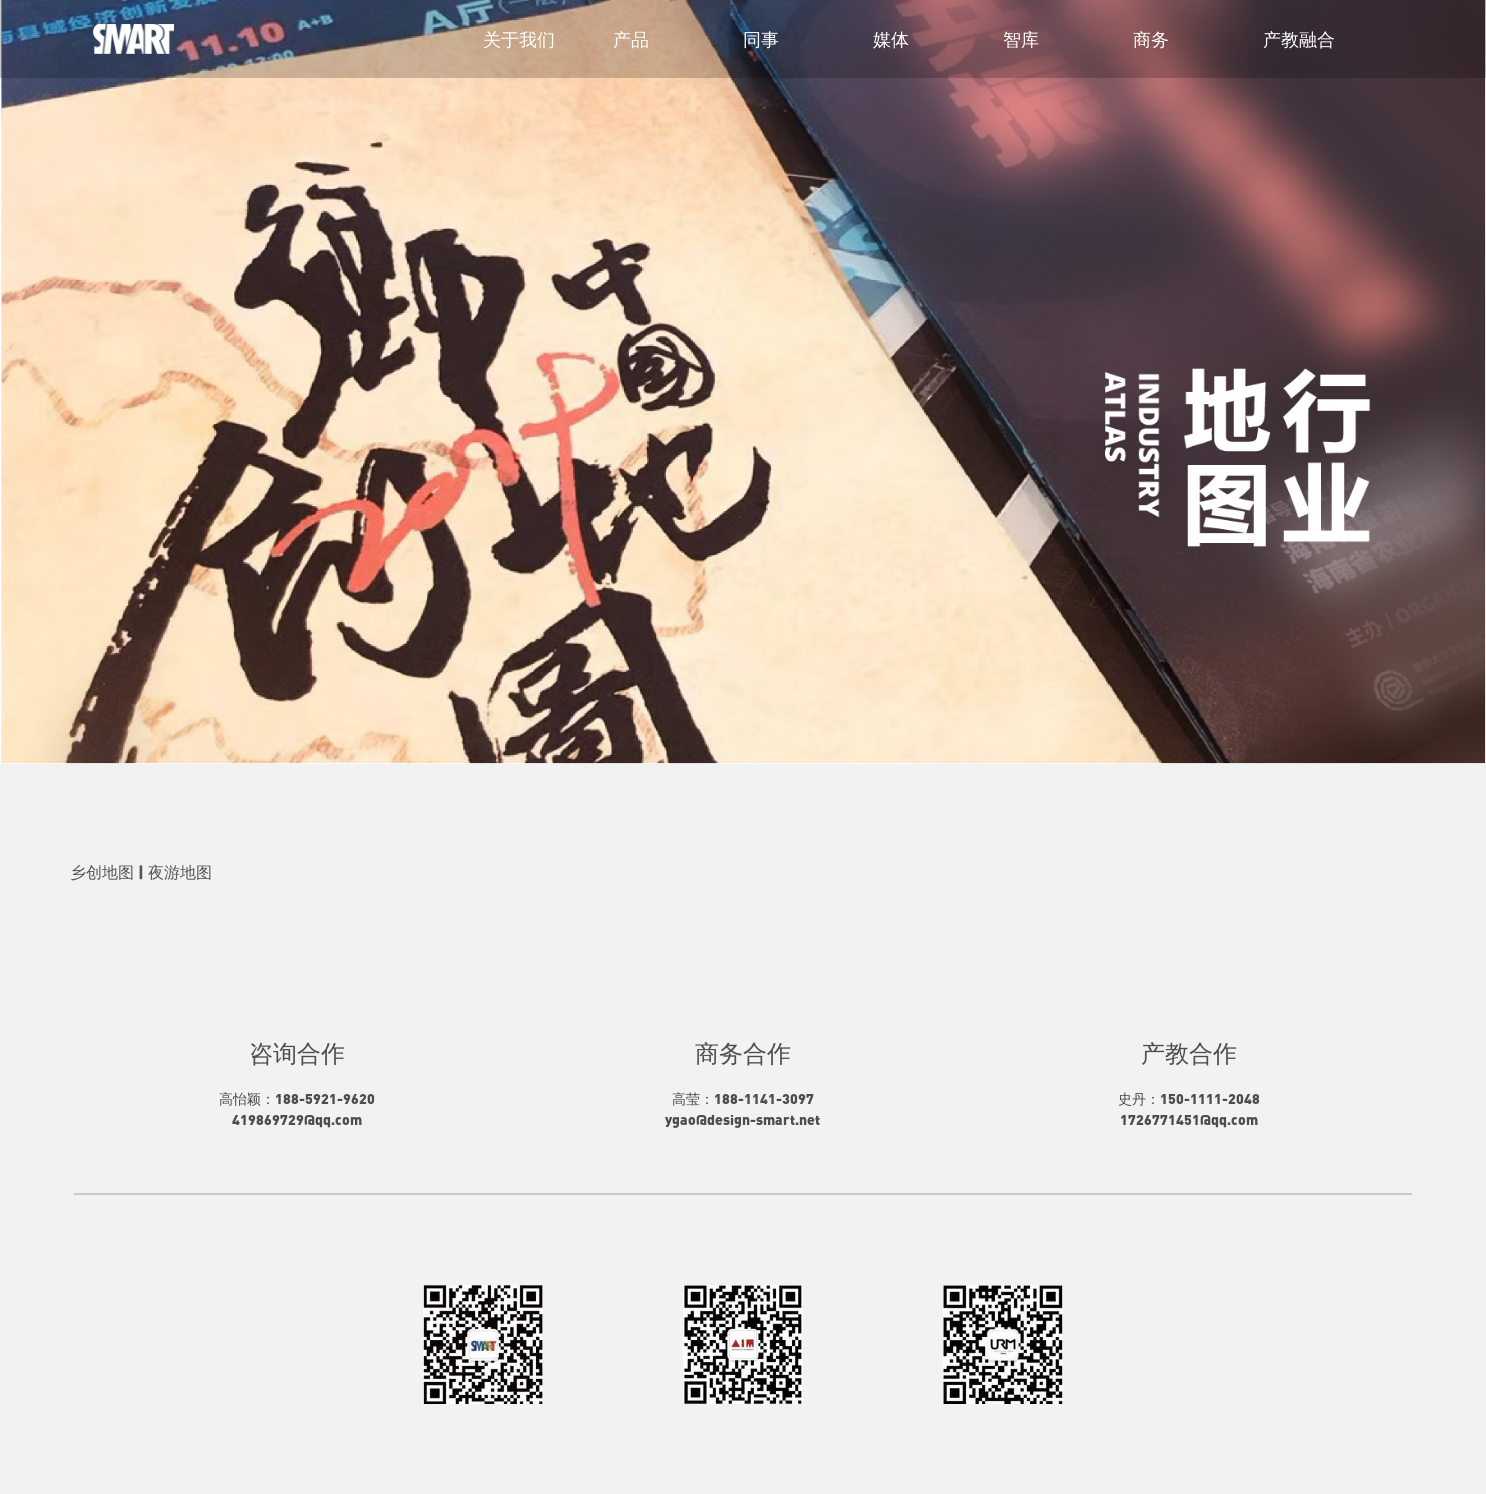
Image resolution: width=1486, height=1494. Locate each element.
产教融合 (1299, 38)
